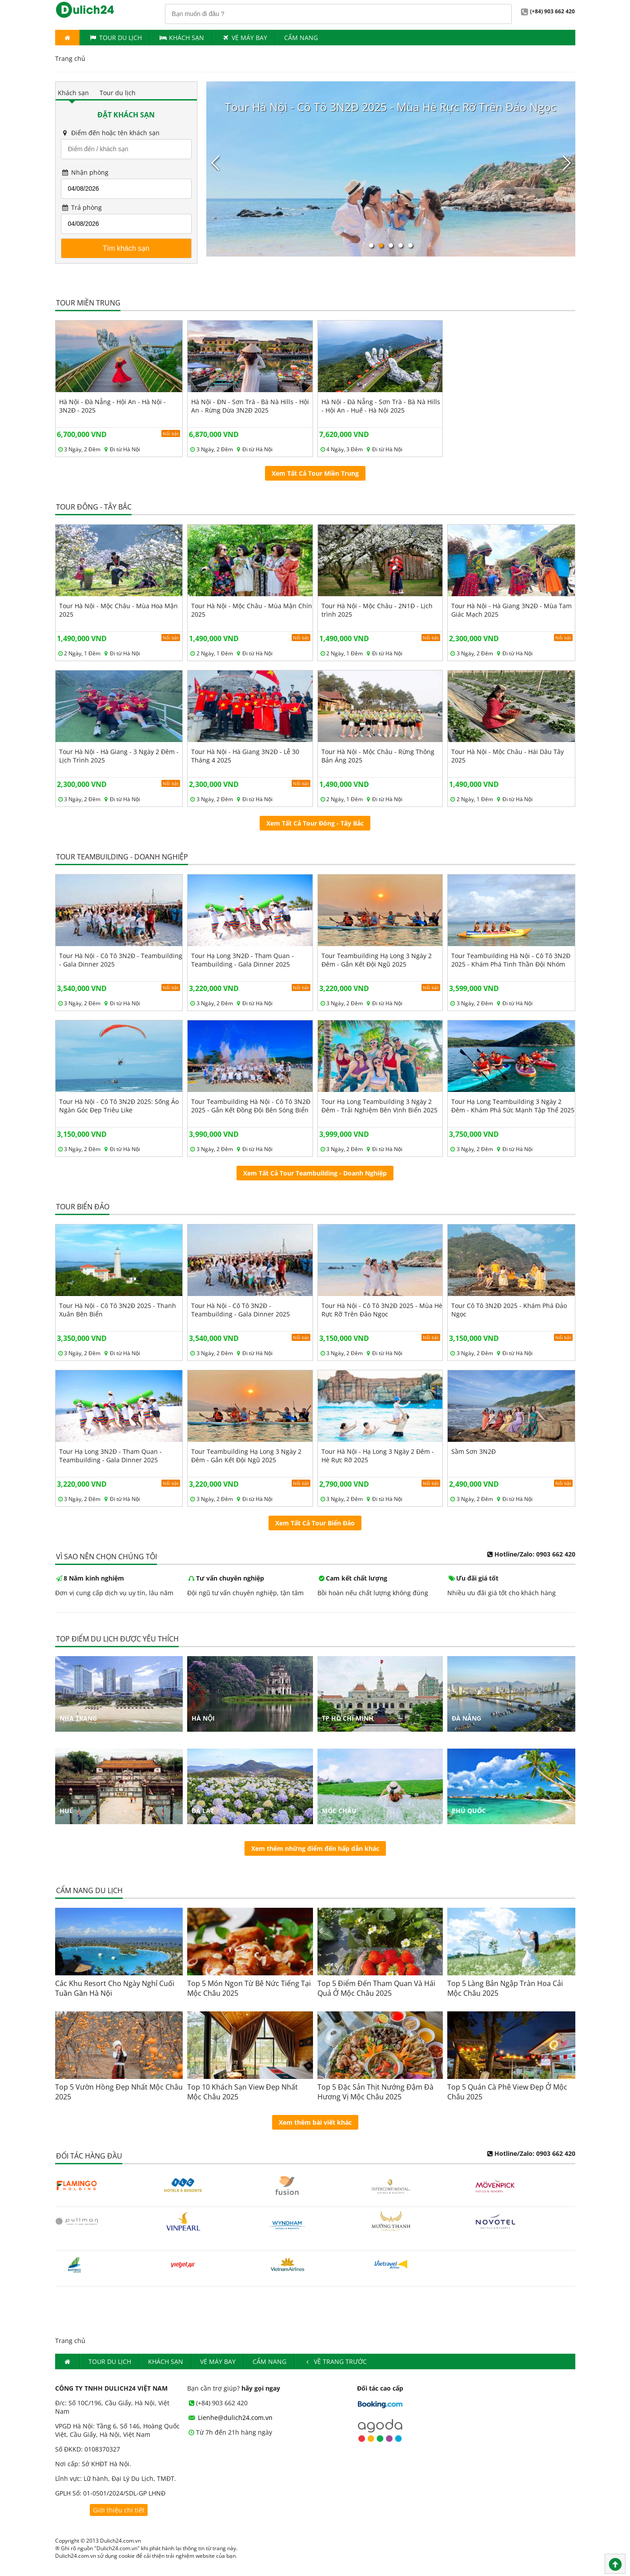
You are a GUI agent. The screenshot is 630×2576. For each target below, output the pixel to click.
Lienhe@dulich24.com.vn (230, 2417)
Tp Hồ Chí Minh (347, 1718)
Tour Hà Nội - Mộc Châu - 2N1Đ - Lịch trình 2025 (377, 610)
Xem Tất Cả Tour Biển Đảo (315, 1523)
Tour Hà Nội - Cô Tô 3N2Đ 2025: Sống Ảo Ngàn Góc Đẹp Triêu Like (119, 1105)
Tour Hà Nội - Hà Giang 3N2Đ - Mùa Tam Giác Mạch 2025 (511, 610)
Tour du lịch (115, 37)
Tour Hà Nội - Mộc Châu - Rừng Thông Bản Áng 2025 (377, 755)
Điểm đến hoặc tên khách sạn (110, 132)
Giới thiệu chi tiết (118, 2510)
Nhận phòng (85, 172)
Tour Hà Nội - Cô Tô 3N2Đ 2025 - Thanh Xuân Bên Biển (117, 1309)
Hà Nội (203, 1718)
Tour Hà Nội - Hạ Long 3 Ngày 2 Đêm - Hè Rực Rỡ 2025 (377, 1455)
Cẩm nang (301, 37)
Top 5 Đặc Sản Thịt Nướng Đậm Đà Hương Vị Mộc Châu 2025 (375, 2092)
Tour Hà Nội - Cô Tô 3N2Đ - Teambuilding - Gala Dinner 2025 (120, 959)
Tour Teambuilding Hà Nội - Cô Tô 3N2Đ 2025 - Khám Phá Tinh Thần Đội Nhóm (510, 959)
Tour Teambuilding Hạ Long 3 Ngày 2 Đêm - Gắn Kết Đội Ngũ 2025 (376, 959)
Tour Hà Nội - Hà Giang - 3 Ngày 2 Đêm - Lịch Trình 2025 (119, 755)
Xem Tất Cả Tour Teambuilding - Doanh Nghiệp (315, 1173)
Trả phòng (81, 207)
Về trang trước (335, 2361)
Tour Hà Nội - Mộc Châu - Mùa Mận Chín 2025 (251, 610)
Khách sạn (73, 92)
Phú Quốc (469, 1810)
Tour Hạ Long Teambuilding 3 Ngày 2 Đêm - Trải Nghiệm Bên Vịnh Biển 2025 (379, 1105)
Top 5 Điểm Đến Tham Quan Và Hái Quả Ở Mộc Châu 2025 (376, 1988)
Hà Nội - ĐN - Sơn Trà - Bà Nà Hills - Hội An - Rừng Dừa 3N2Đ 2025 (250, 405)
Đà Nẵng (466, 1718)
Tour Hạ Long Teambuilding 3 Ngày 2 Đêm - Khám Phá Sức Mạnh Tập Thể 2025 (512, 1105)
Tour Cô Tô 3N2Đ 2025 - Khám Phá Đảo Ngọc (509, 1309)
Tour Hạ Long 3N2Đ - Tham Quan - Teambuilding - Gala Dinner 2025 (242, 959)
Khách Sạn (182, 37)
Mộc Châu (339, 1810)
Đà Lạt (203, 1810)
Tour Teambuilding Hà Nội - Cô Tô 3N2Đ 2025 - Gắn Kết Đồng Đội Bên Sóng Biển (250, 1105)
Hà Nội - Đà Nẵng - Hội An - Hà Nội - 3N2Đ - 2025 (112, 405)
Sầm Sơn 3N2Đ (473, 1451)
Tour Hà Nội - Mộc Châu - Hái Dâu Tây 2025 (507, 755)
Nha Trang (78, 1718)
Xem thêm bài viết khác (315, 2122)
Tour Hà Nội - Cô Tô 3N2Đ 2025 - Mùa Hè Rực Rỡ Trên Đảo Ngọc (381, 1309)
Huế (66, 1810)
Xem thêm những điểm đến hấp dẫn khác (315, 1848)
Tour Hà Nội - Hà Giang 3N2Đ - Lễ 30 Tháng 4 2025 (245, 755)
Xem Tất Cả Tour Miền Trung (315, 473)
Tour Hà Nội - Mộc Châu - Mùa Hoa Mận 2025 (118, 610)
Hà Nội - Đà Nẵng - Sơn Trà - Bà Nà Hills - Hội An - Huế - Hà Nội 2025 (380, 405)
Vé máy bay (244, 37)
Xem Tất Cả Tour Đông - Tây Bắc (315, 823)
